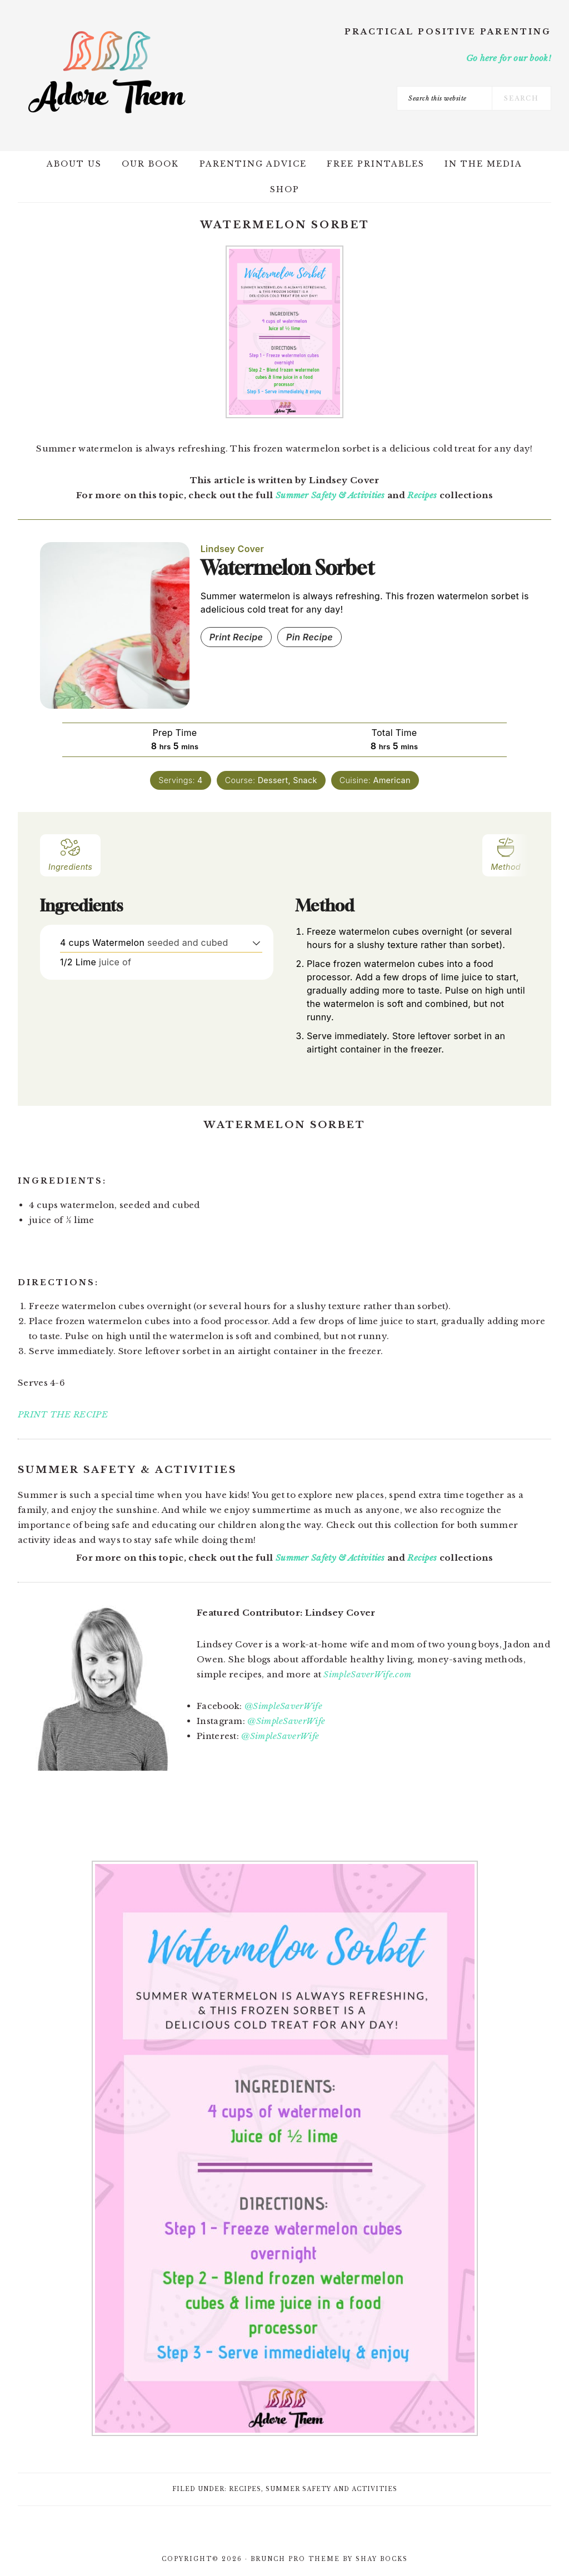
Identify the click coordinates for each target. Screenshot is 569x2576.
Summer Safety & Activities (330, 495)
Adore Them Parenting (107, 72)
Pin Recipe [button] (309, 637)
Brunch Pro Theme (295, 2559)
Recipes (422, 495)
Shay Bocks (382, 2559)
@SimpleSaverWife (283, 1706)
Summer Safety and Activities (331, 2489)
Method (506, 854)
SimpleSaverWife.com (367, 1674)
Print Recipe (236, 637)
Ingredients (70, 854)
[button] (256, 942)
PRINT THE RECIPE (63, 1414)
